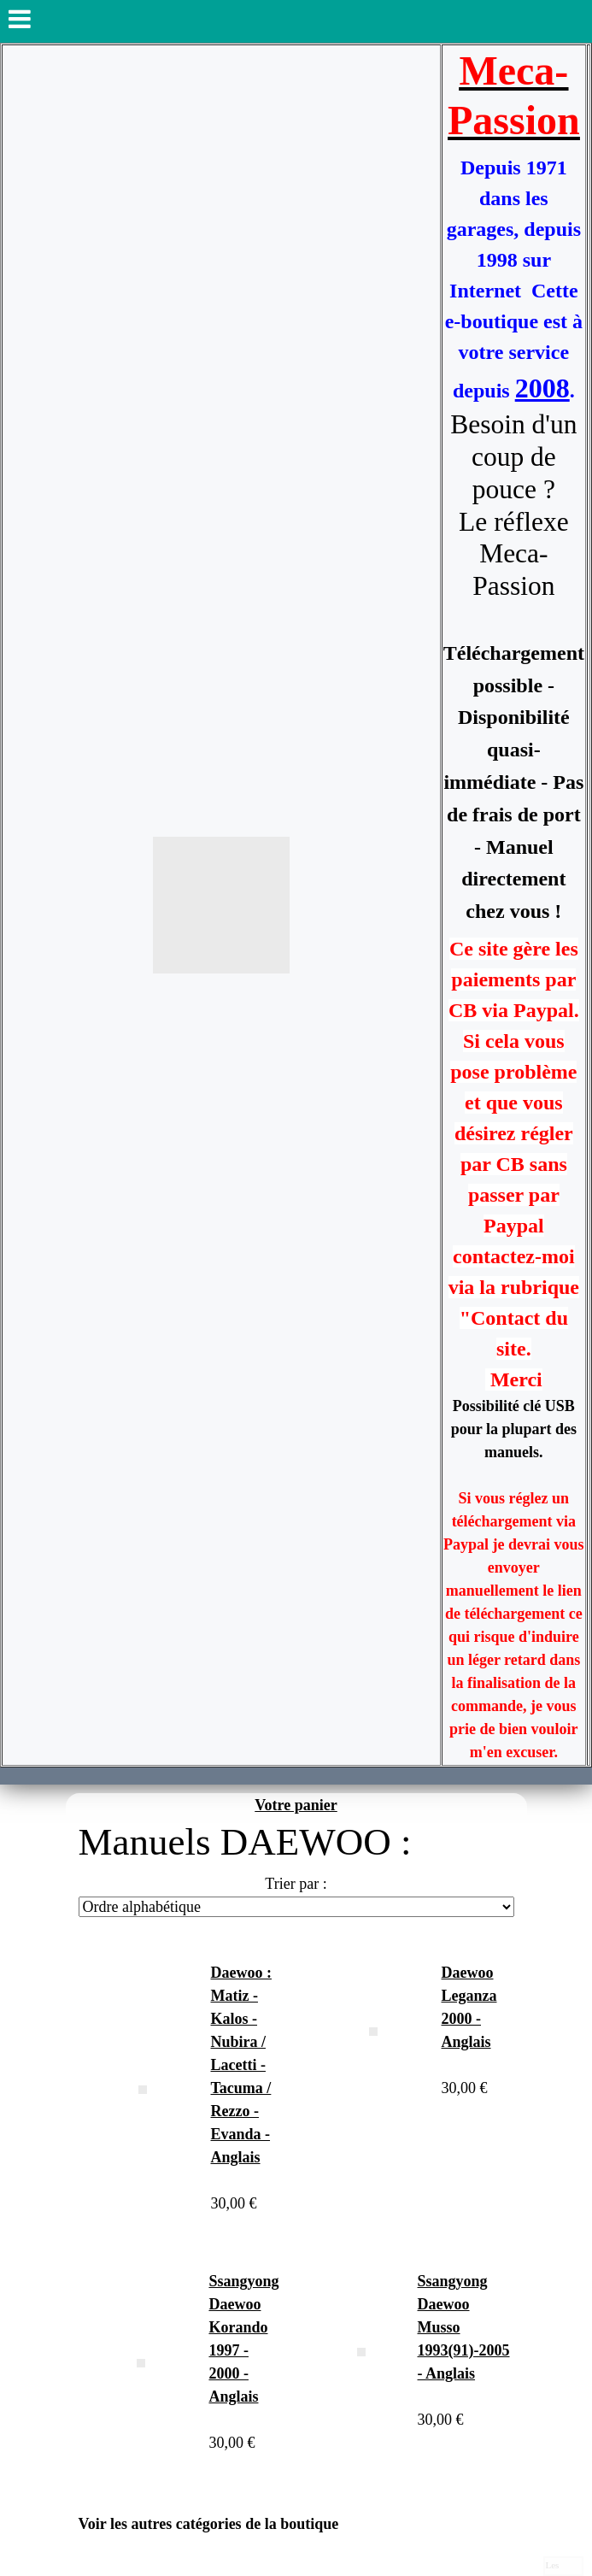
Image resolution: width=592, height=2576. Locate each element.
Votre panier (296, 1805)
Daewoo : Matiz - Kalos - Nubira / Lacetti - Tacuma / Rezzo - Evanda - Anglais (241, 2065)
